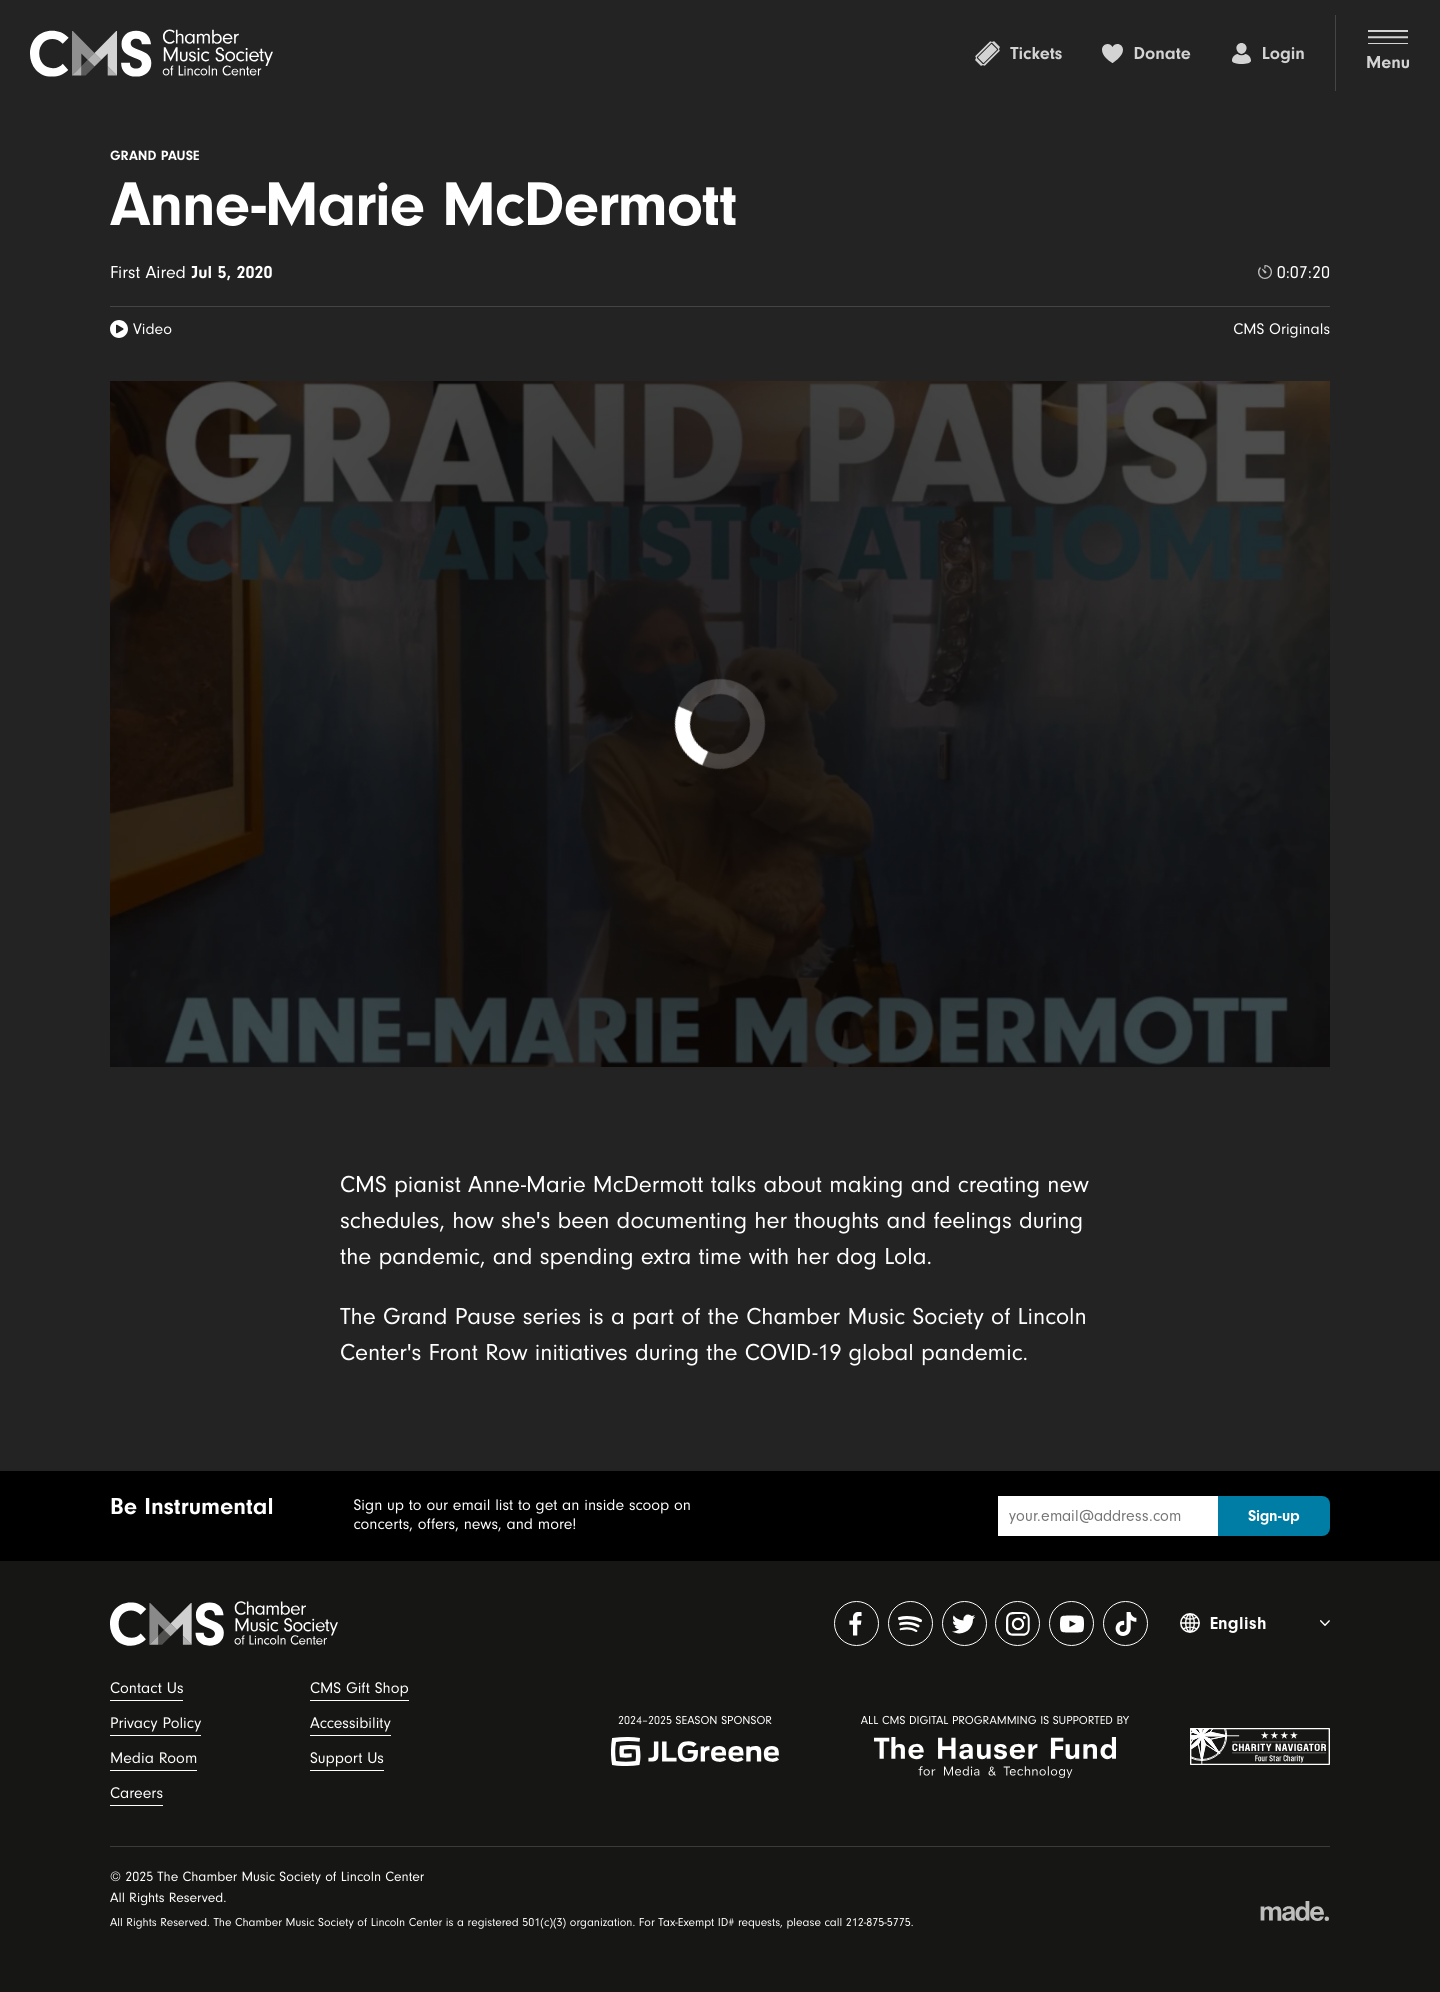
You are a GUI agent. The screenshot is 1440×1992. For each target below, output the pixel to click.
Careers (136, 1793)
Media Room (153, 1758)
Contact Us (146, 1688)
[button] (1372, 53)
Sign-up (1274, 1516)
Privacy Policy (155, 1723)
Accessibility (350, 1723)
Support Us (347, 1758)
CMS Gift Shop (359, 1688)
